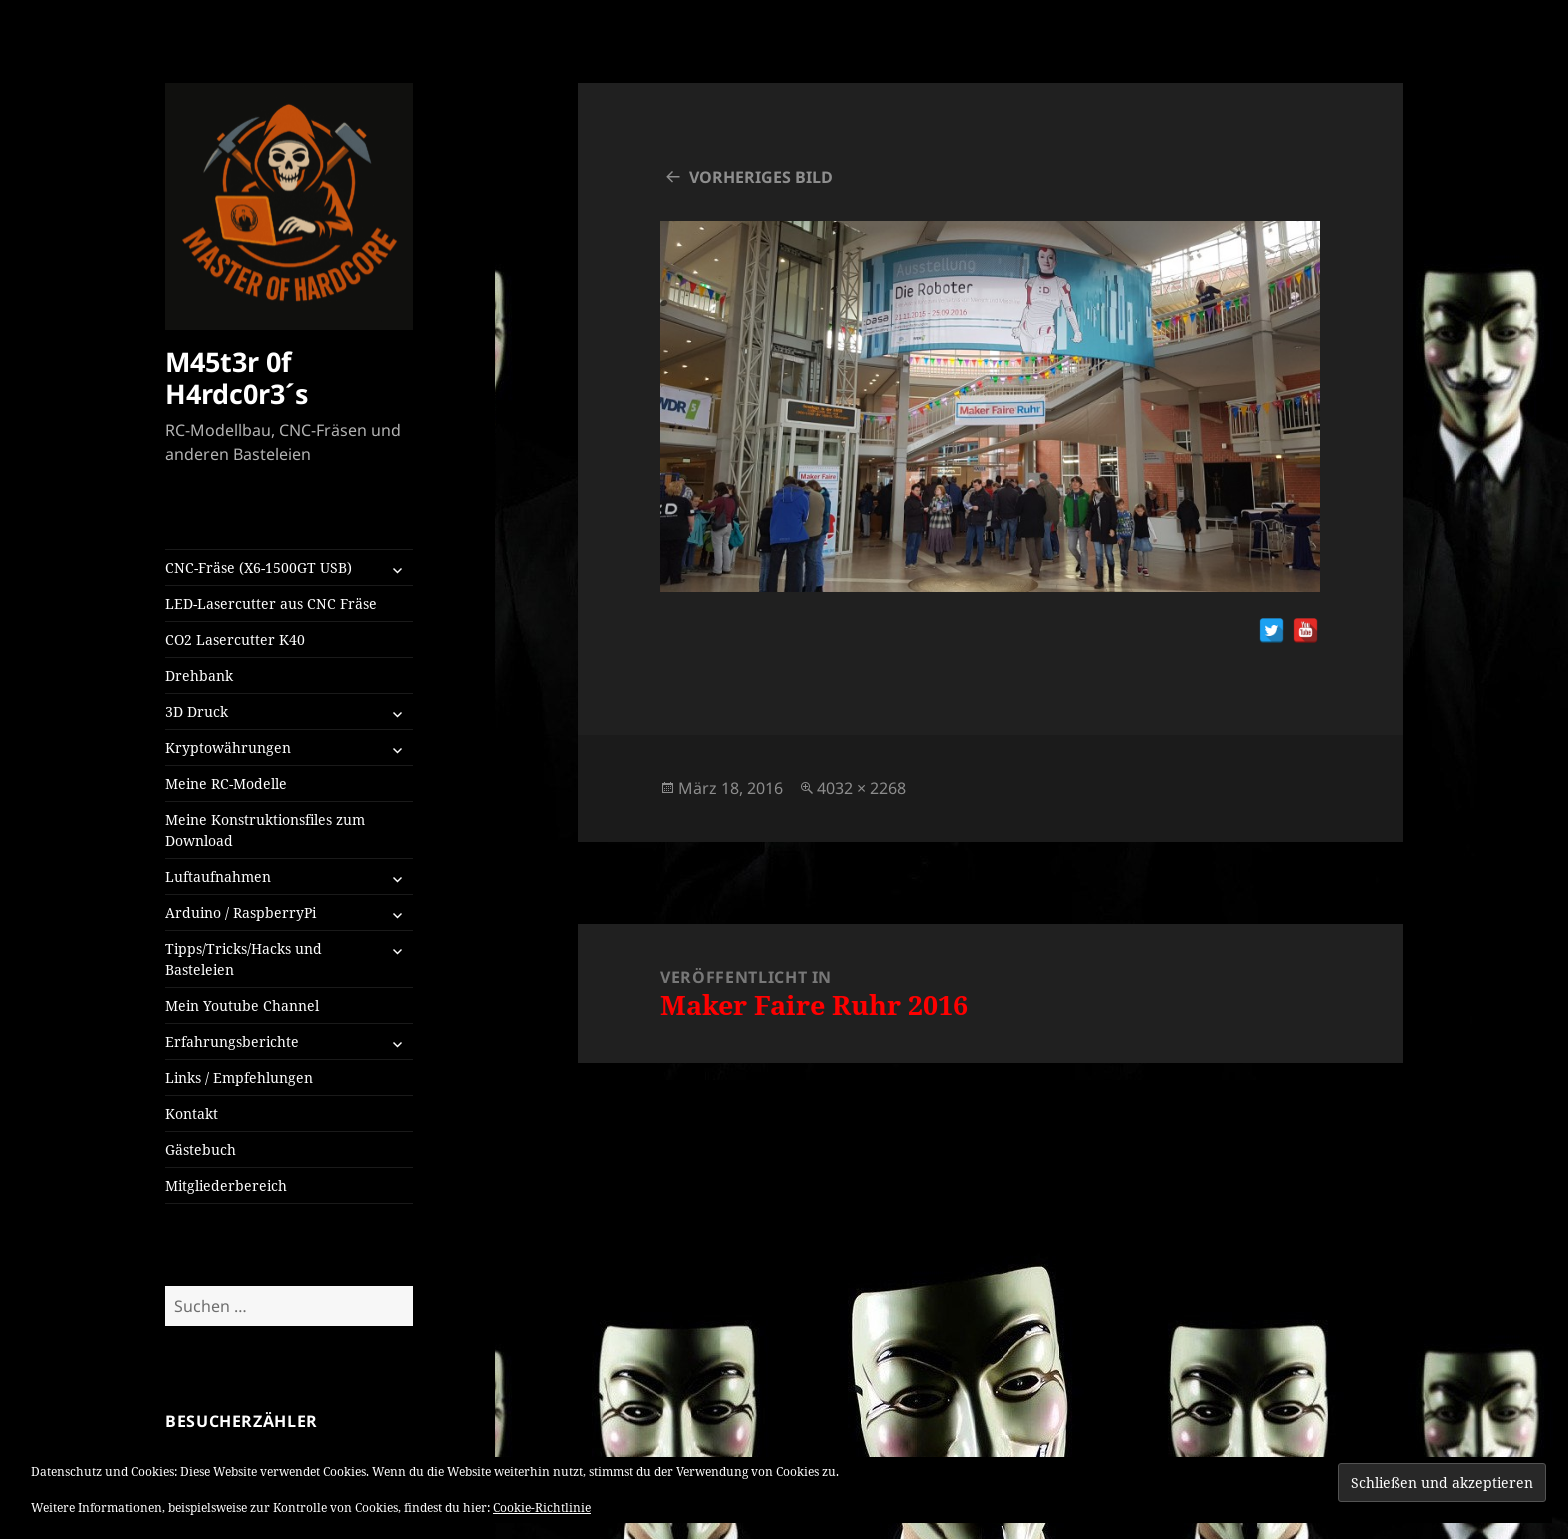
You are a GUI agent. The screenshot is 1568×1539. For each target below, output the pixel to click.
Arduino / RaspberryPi (240, 912)
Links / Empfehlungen (239, 1077)
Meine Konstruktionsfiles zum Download (265, 830)
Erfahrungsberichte (232, 1041)
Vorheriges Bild (761, 177)
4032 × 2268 (861, 788)
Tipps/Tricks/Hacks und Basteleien (243, 959)
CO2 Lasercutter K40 (235, 639)
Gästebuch (200, 1149)
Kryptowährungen (228, 747)
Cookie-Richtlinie (542, 1507)
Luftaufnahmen (218, 876)
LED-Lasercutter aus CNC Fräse (271, 603)
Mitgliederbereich (226, 1185)
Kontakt (191, 1113)
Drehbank (199, 675)
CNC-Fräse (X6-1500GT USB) (258, 567)
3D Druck (196, 711)
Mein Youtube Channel (242, 1005)
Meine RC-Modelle (226, 783)
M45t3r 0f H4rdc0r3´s (236, 377)
